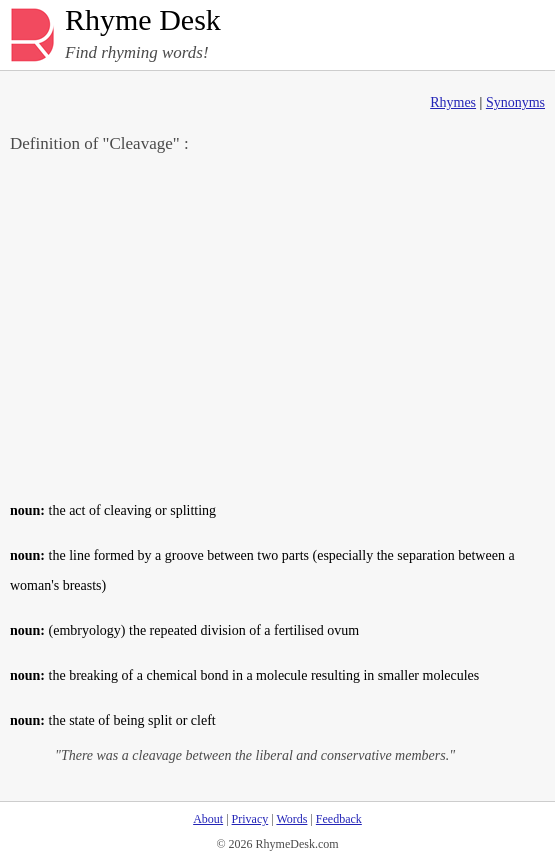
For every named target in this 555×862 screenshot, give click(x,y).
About (208, 819)
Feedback (339, 819)
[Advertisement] (277, 326)
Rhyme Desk (143, 20)
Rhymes (453, 102)
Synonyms (515, 102)
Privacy (250, 819)
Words (291, 819)
